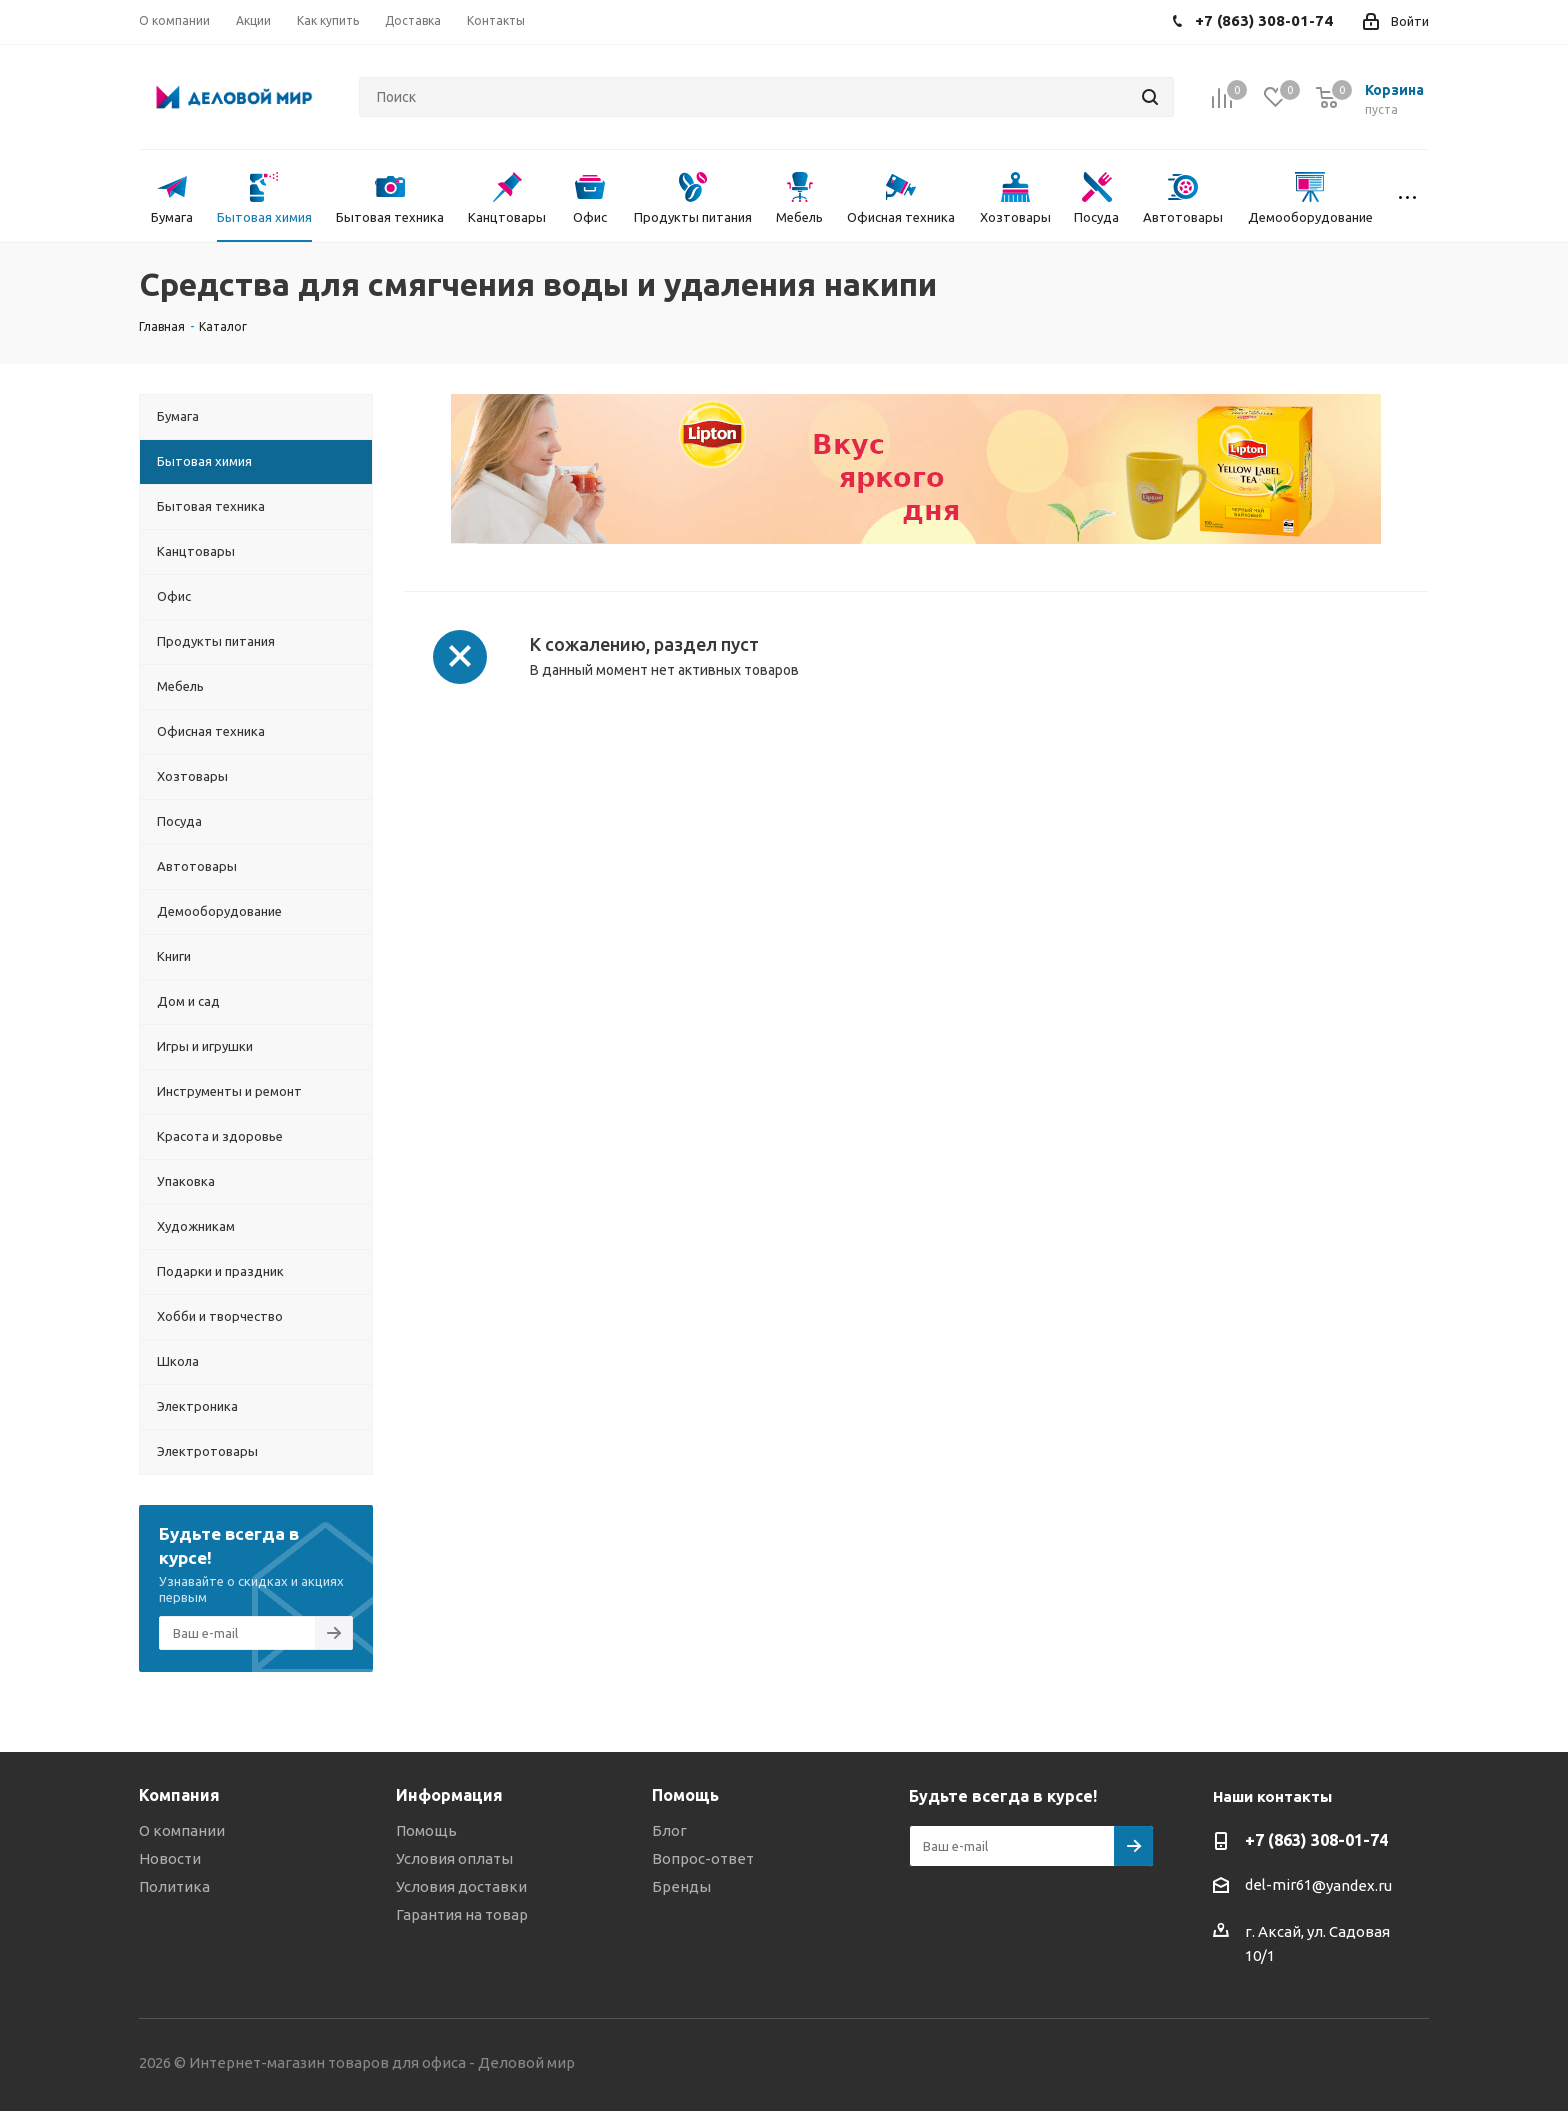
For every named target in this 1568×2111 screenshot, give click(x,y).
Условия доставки (461, 1886)
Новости (170, 1858)
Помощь (426, 1830)
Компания (179, 1795)
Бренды (681, 1886)
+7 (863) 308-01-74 (1316, 1840)
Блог (669, 1830)
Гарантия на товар (462, 1914)
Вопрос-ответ (703, 1858)
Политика (174, 1886)
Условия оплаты (454, 1858)
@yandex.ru (1352, 1885)
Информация (449, 1795)
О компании (182, 1830)
